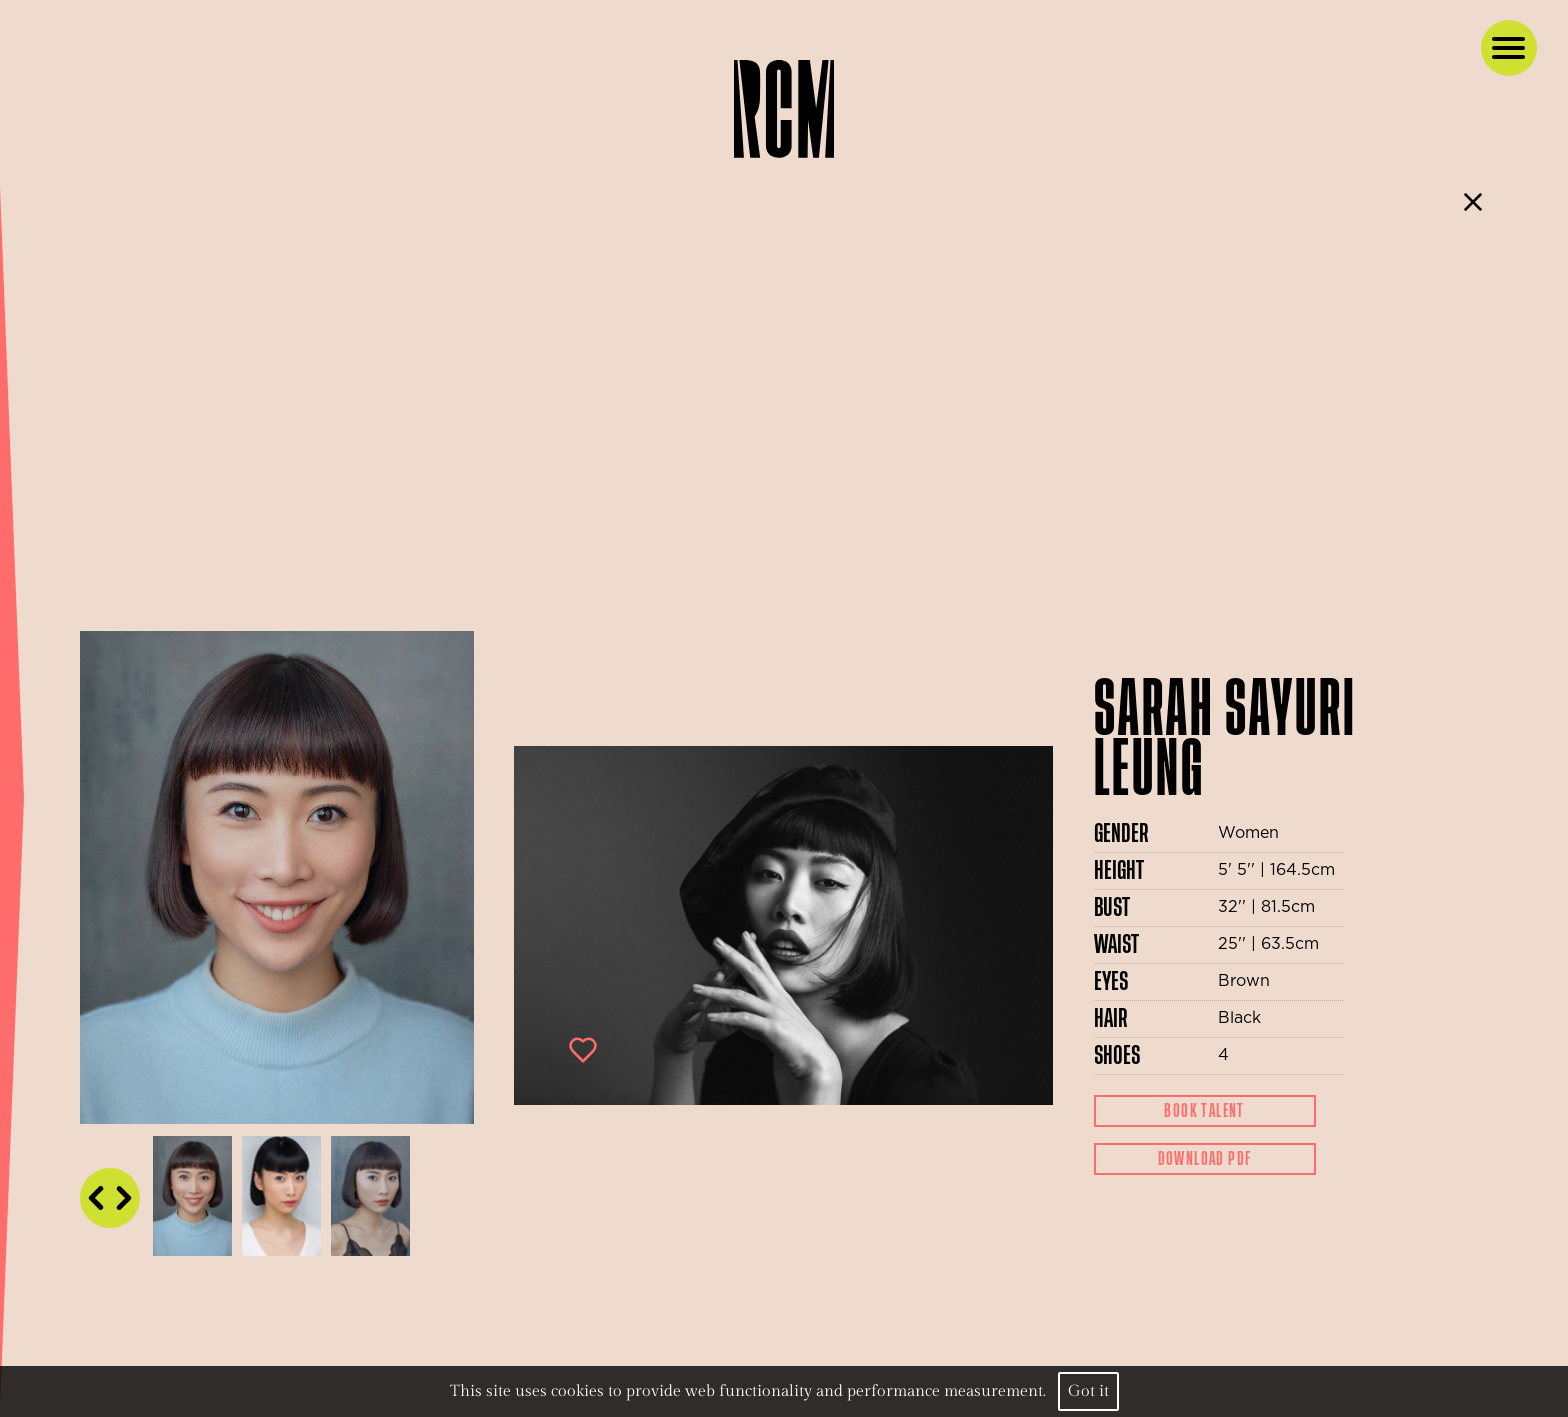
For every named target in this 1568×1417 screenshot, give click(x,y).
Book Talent (1204, 1111)
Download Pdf (1205, 1159)
